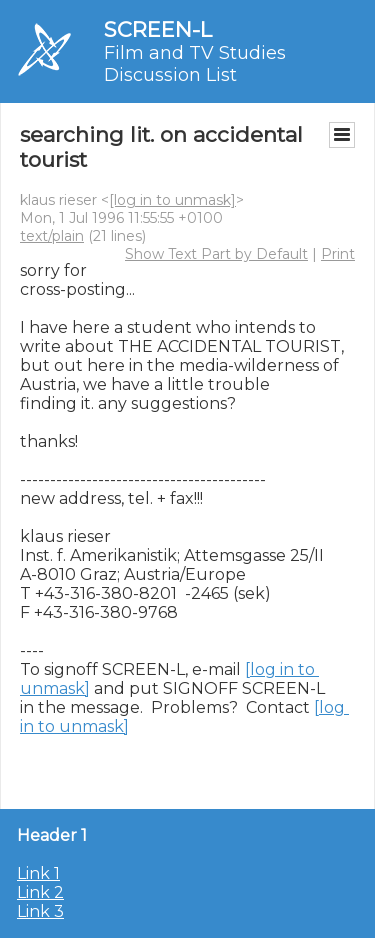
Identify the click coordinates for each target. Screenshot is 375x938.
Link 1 (38, 873)
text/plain (52, 236)
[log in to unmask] (172, 200)
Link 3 (40, 911)
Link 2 (40, 892)
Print (338, 254)
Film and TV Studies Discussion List (195, 64)
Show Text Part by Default (216, 254)
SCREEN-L (158, 29)
